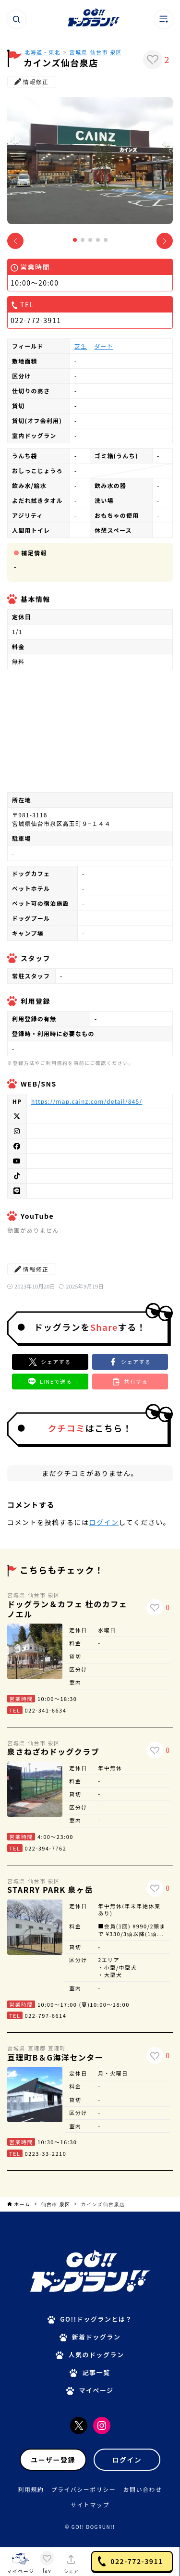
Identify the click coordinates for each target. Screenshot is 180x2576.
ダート (103, 346)
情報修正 (31, 81)
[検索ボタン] (16, 19)
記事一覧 (96, 2372)
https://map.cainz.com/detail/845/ (86, 1101)
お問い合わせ (142, 2489)
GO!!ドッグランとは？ (96, 2319)
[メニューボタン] (164, 19)
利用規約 (31, 2489)
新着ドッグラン (96, 2336)
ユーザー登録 (53, 2459)
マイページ (96, 2390)
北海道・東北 (42, 52)
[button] (75, 240)
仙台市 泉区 (106, 52)
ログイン (104, 1522)
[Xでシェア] (50, 1362)
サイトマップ (90, 2505)
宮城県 (79, 52)
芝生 (80, 346)
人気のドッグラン (96, 2354)
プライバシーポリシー (83, 2489)
